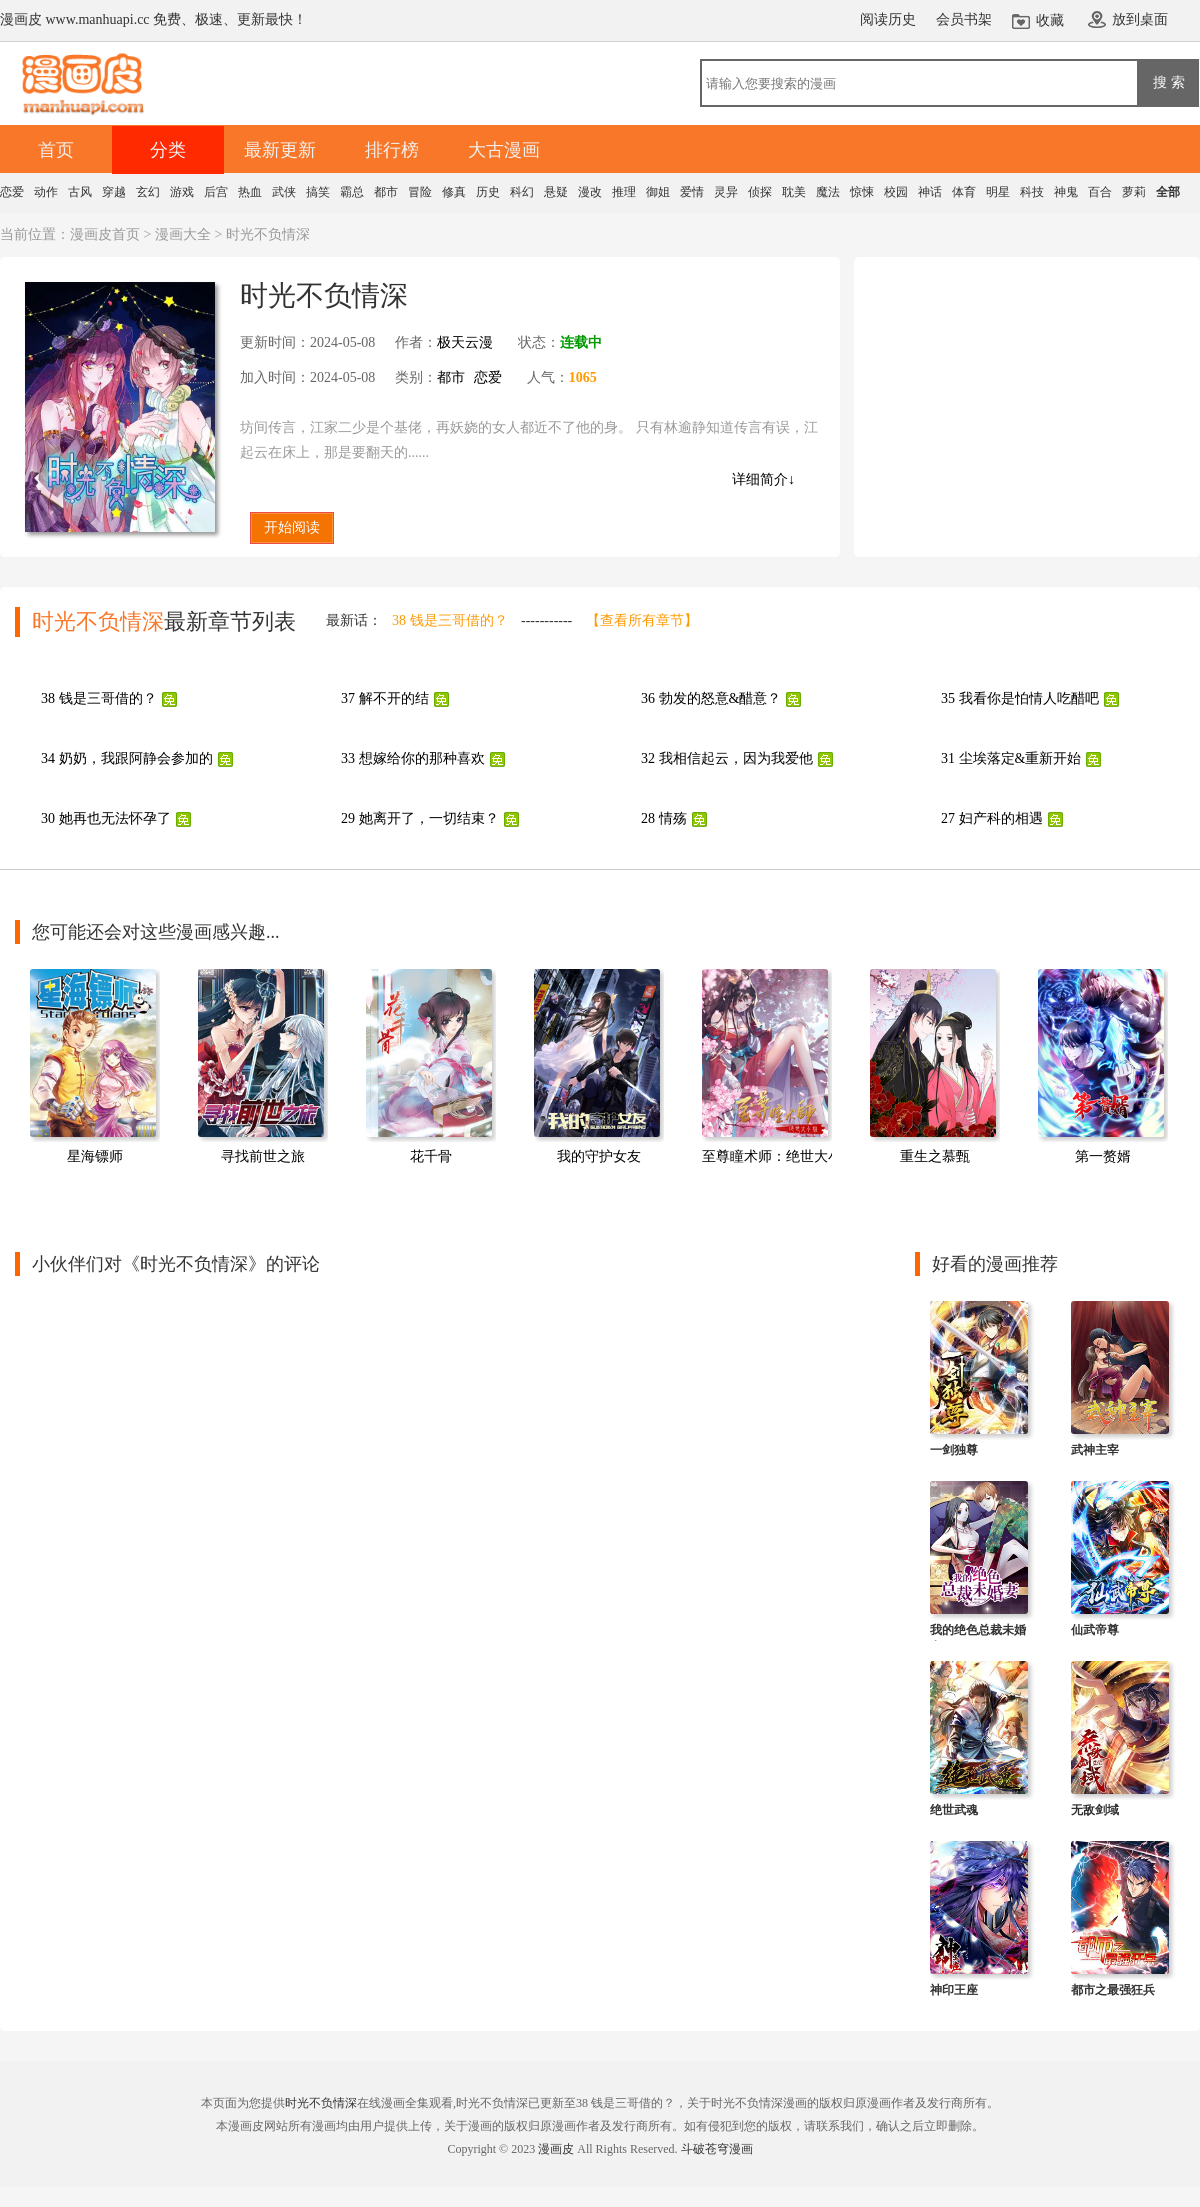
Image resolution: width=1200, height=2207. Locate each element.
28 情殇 (664, 818)
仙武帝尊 (1095, 1630)
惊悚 (862, 192)
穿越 (114, 192)
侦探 (760, 192)
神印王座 (954, 1990)
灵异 (726, 192)
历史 (488, 192)
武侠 (284, 192)
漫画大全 (183, 234)
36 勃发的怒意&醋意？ (711, 698)
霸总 (352, 192)
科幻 (522, 192)
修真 (454, 192)
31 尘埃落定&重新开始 (1011, 758)
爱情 (692, 192)
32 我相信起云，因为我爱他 (727, 758)
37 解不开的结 (385, 698)
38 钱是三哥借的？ (450, 620)
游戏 (182, 192)
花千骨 (431, 1156)
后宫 (216, 192)
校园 (896, 192)
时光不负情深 (321, 2103)
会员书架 (964, 19)
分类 (168, 150)
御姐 (658, 192)
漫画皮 (556, 2149)
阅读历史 (888, 19)
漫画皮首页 (105, 234)
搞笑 (318, 192)
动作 (46, 192)
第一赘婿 (1103, 1156)
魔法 (828, 192)
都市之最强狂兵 (1113, 1990)
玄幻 (148, 192)
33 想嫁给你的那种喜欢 (413, 758)
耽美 (794, 192)
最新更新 (280, 150)
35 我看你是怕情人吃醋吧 (1020, 698)
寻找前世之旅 (263, 1156)
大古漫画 (504, 150)
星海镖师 (95, 1156)
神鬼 (1066, 192)
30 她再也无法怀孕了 (106, 818)
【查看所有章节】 (642, 620)
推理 (624, 192)
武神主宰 (1095, 1450)
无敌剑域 (1095, 1810)
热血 (250, 192)
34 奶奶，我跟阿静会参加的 (127, 758)
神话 (930, 192)
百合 (1100, 192)
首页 (56, 150)
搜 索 (1169, 82)
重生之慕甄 (935, 1156)
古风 (80, 192)
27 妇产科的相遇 (992, 818)
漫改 (590, 192)
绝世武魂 (954, 1810)
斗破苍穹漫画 (717, 2149)
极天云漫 (465, 342)
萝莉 (1134, 192)
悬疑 (556, 192)
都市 (386, 192)
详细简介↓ (763, 479)
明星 (998, 192)
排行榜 (392, 150)
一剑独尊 (954, 1450)
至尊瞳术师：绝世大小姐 (779, 1156)
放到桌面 (1140, 19)
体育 (964, 192)
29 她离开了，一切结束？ (420, 818)
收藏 (1050, 20)
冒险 (420, 192)
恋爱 (12, 192)
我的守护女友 (599, 1156)
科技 (1032, 192)
